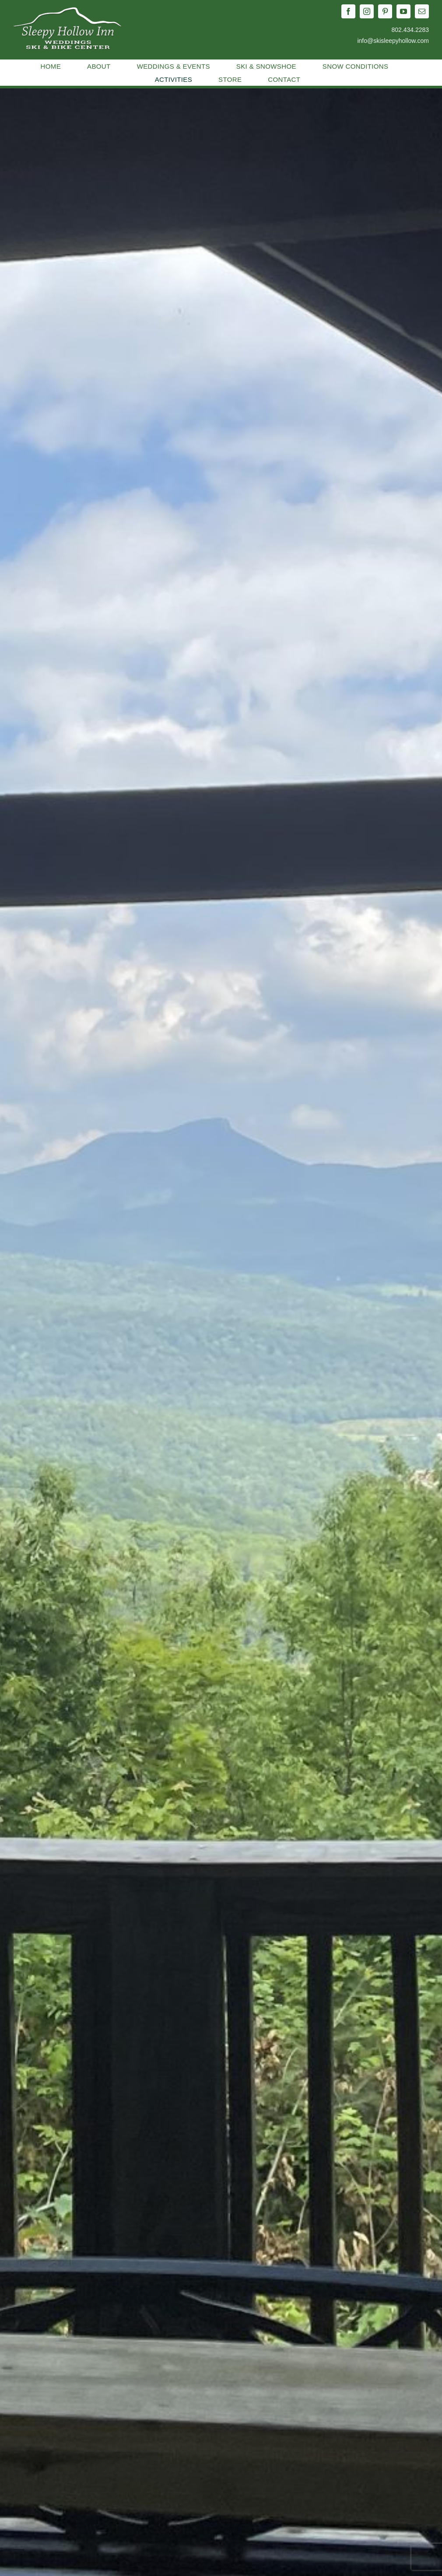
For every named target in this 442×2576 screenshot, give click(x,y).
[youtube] (403, 11)
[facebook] (348, 11)
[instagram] (367, 11)
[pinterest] (385, 11)
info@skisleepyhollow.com (393, 40)
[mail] (422, 11)
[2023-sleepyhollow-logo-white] (68, 10)
